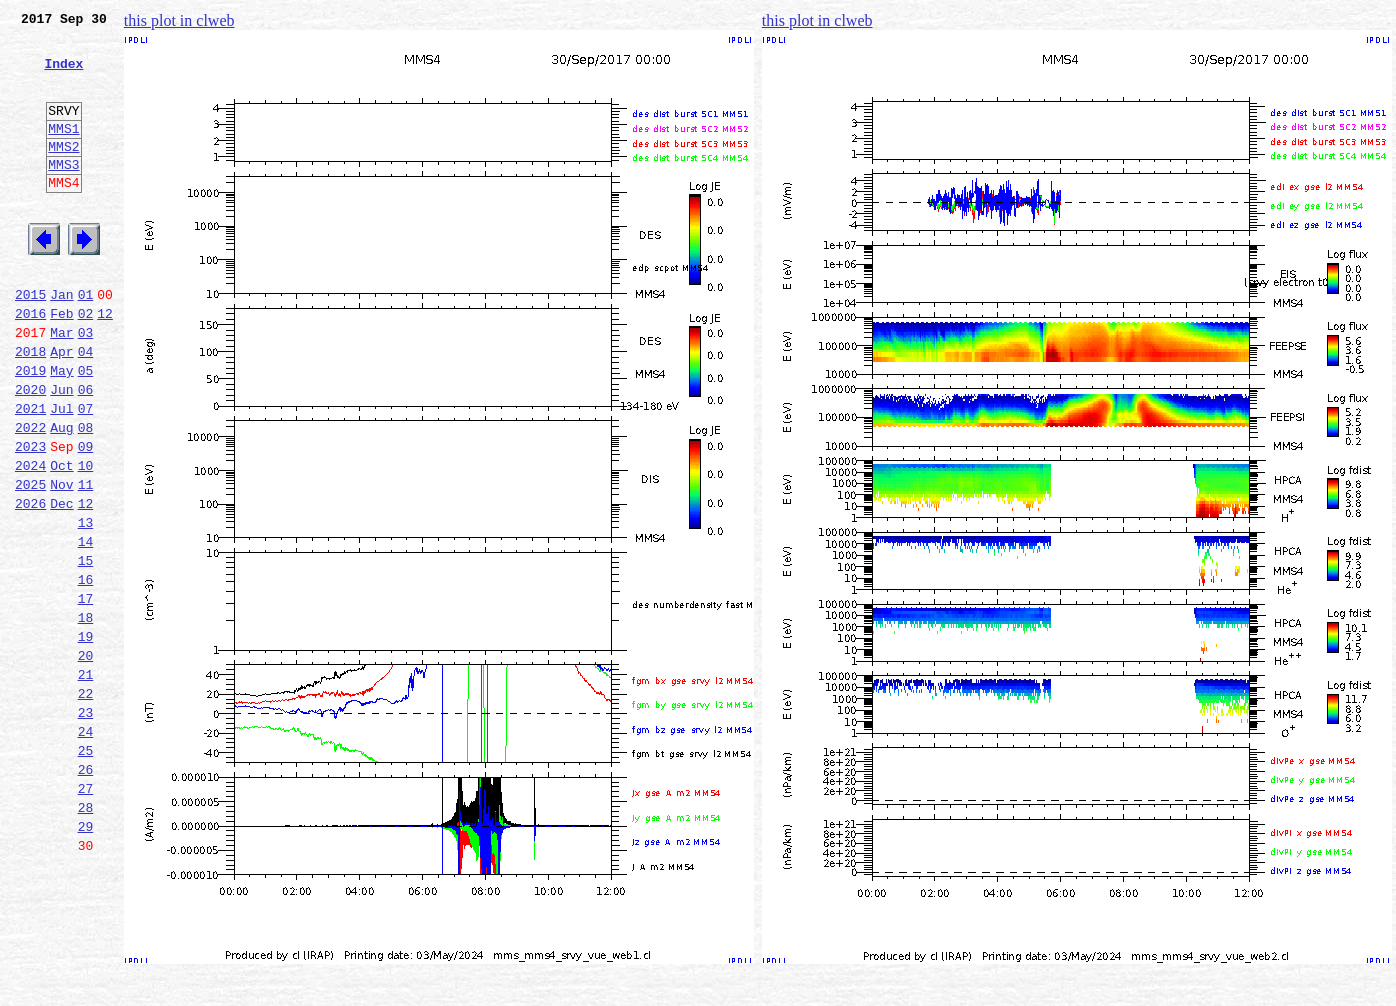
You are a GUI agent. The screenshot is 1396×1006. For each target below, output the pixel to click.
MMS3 (63, 194)
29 (86, 958)
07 (86, 474)
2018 (30, 408)
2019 (30, 430)
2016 (30, 364)
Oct (61, 540)
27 (86, 914)
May (61, 430)
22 (86, 804)
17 (86, 694)
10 (86, 540)
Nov (61, 562)
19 (86, 738)
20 (86, 760)
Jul (61, 474)
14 (86, 628)
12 (105, 364)
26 (86, 892)
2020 (30, 452)
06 (86, 452)
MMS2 (63, 173)
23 (86, 826)
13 (86, 606)
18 (86, 716)
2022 (30, 496)
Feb (61, 364)
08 (86, 496)
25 (86, 870)
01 (86, 342)
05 (86, 430)
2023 (30, 518)
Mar (61, 386)
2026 (30, 584)
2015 (30, 342)
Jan (61, 342)
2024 (30, 540)
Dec (61, 584)
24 (86, 848)
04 (86, 408)
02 (86, 364)
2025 (30, 562)
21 (86, 782)
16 (86, 672)
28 (86, 936)
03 (86, 386)
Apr (61, 408)
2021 (30, 474)
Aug (61, 496)
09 (86, 518)
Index (63, 75)
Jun (61, 452)
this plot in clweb (179, 20)
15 (86, 650)
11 (86, 562)
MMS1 (63, 152)
